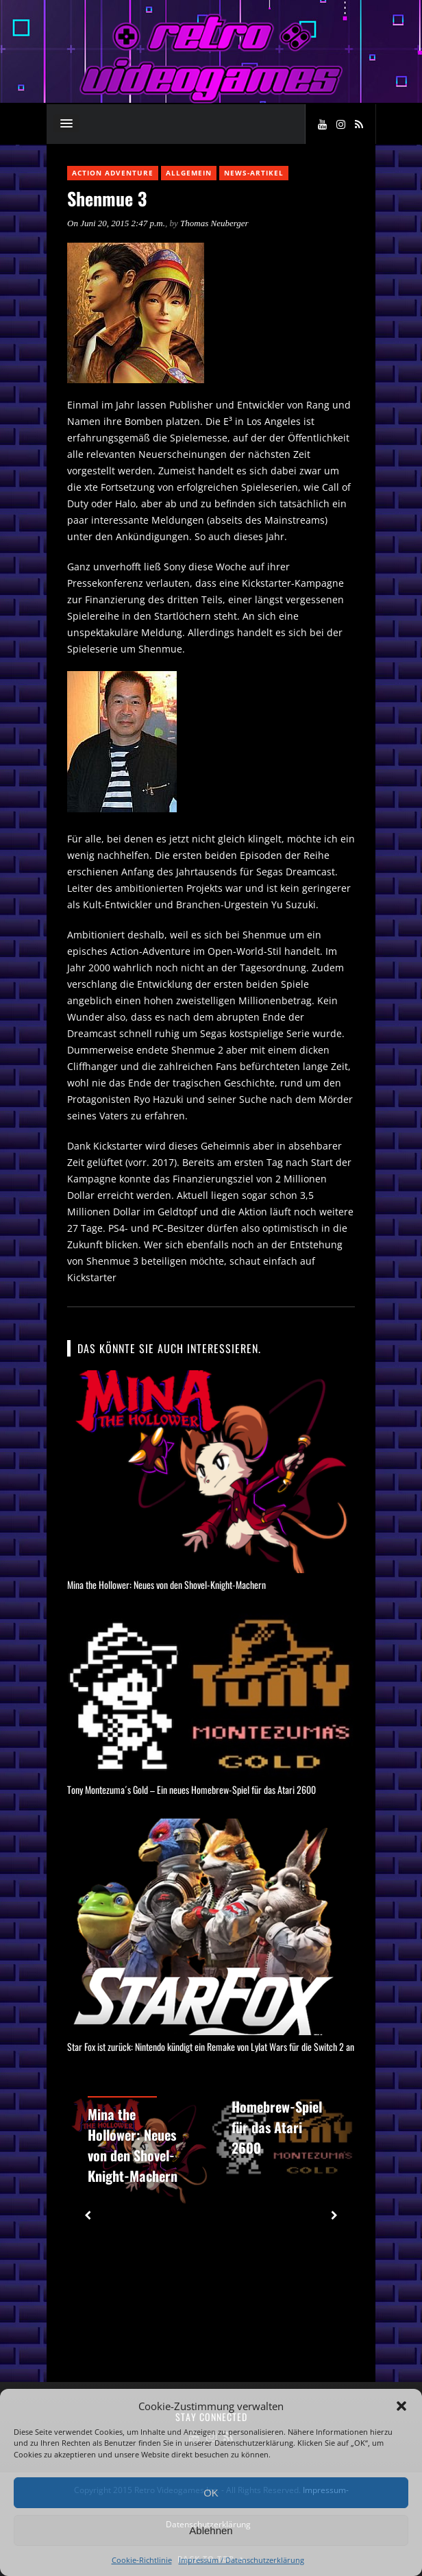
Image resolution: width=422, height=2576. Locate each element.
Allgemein (189, 173)
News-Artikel (254, 173)
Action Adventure (112, 173)
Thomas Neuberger (214, 223)
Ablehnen (210, 2530)
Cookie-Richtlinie (142, 2560)
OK (211, 2493)
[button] (401, 2406)
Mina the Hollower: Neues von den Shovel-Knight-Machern (166, 1584)
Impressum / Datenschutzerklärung (241, 2560)
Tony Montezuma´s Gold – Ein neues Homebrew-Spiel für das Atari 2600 (191, 1789)
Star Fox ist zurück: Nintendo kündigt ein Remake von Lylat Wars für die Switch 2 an (210, 2046)
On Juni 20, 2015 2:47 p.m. (116, 223)
